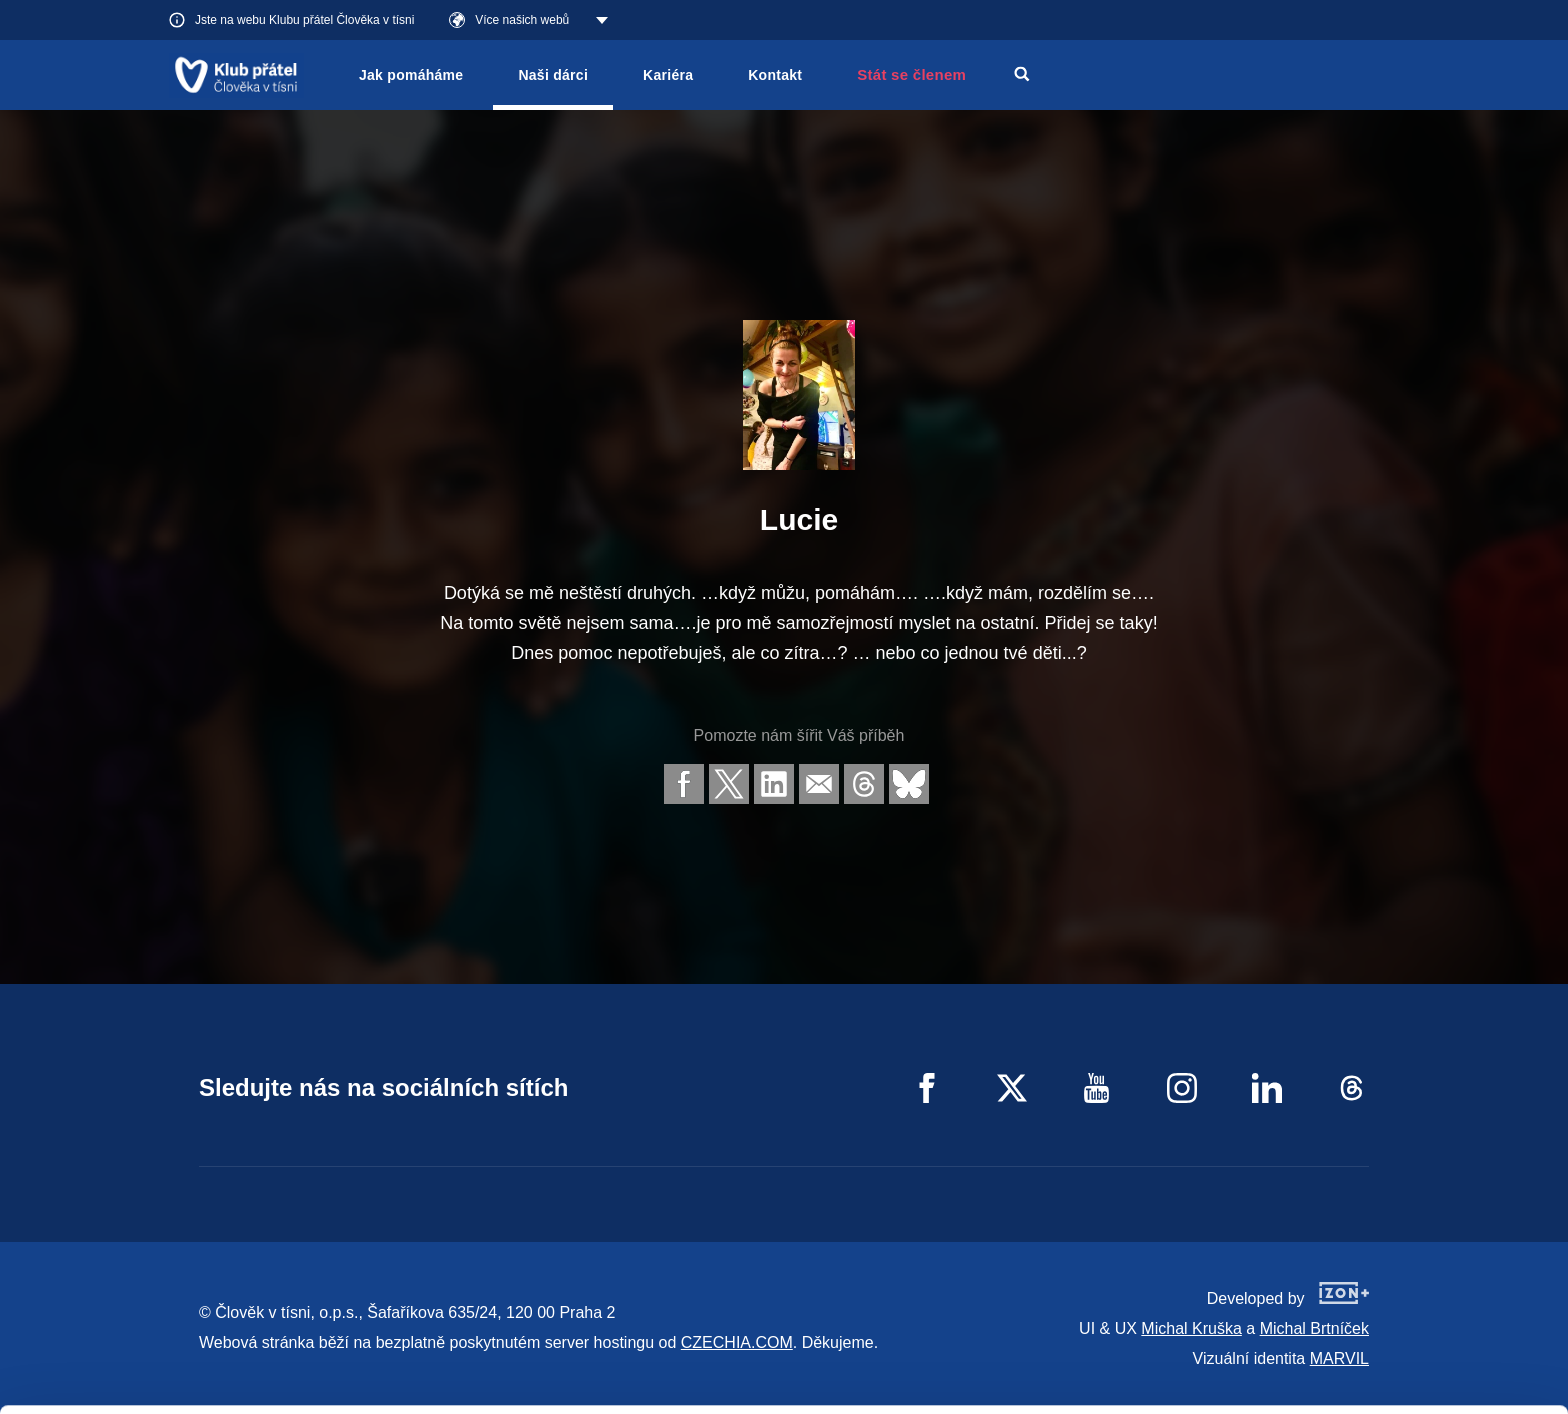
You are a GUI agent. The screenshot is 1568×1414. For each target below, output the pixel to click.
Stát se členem (911, 74)
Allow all (1401, 1271)
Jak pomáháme (411, 75)
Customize (1402, 1321)
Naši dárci (553, 75)
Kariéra (668, 75)
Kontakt (775, 75)
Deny (1401, 1372)
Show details (308, 1388)
